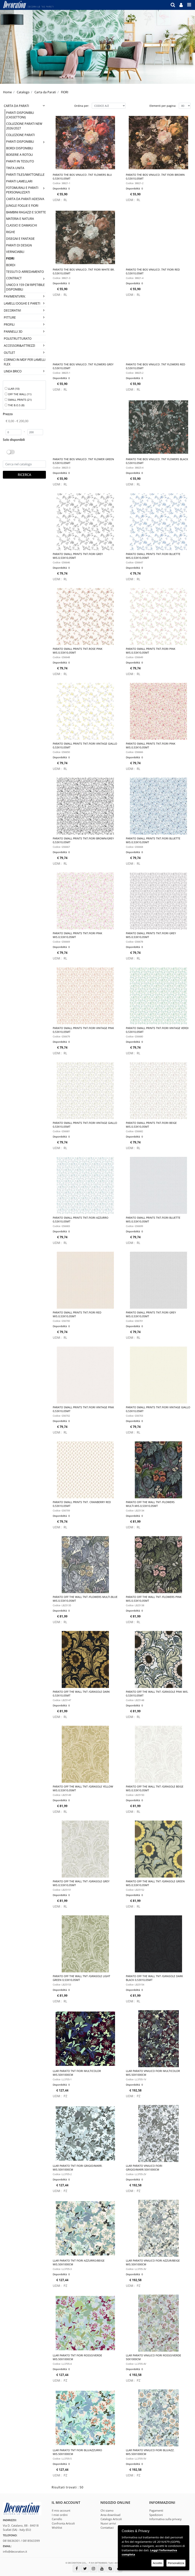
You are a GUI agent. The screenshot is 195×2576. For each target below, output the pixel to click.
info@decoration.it (15, 2551)
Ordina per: (81, 106)
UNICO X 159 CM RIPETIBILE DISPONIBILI (25, 287)
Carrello (57, 2519)
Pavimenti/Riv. (15, 296)
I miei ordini (60, 2515)
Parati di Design (19, 245)
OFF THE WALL (19, 394)
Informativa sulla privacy (165, 2519)
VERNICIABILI (15, 252)
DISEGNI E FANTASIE (20, 239)
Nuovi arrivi (108, 2523)
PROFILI (9, 324)
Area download (110, 2515)
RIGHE (10, 232)
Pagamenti (156, 2510)
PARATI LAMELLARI (19, 181)
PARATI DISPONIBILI (20, 141)
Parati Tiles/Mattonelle (25, 175)
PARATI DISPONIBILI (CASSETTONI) (20, 115)
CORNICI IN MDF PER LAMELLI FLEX (24, 362)
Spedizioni (156, 2515)
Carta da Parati (16, 106)
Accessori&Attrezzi (19, 346)
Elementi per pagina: (162, 106)
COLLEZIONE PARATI (20, 135)
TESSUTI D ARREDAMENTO (25, 272)
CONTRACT (14, 278)
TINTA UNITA (15, 168)
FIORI (10, 258)
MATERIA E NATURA (20, 219)
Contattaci (107, 2527)
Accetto (157, 2563)
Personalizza (176, 2563)
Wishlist (57, 2527)
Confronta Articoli (63, 2523)
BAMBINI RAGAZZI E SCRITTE (26, 212)
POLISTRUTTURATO (17, 338)
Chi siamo (107, 2510)
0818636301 (11, 2541)
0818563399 (31, 2541)
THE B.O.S (16, 405)
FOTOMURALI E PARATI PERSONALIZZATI (22, 190)
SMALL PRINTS (20, 399)
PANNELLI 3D (13, 331)
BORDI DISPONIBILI (19, 148)
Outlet (9, 353)
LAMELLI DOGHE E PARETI (22, 303)
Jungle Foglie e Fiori (22, 205)
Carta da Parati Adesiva (25, 199)
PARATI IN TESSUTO (20, 161)
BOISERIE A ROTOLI (19, 155)
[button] (24, 475)
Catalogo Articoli (111, 2519)
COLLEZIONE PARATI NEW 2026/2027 (24, 126)
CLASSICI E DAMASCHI (21, 225)
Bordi (10, 265)
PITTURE (10, 317)
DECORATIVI (12, 310)
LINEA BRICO (13, 371)
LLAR (13, 388)
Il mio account (61, 2510)
